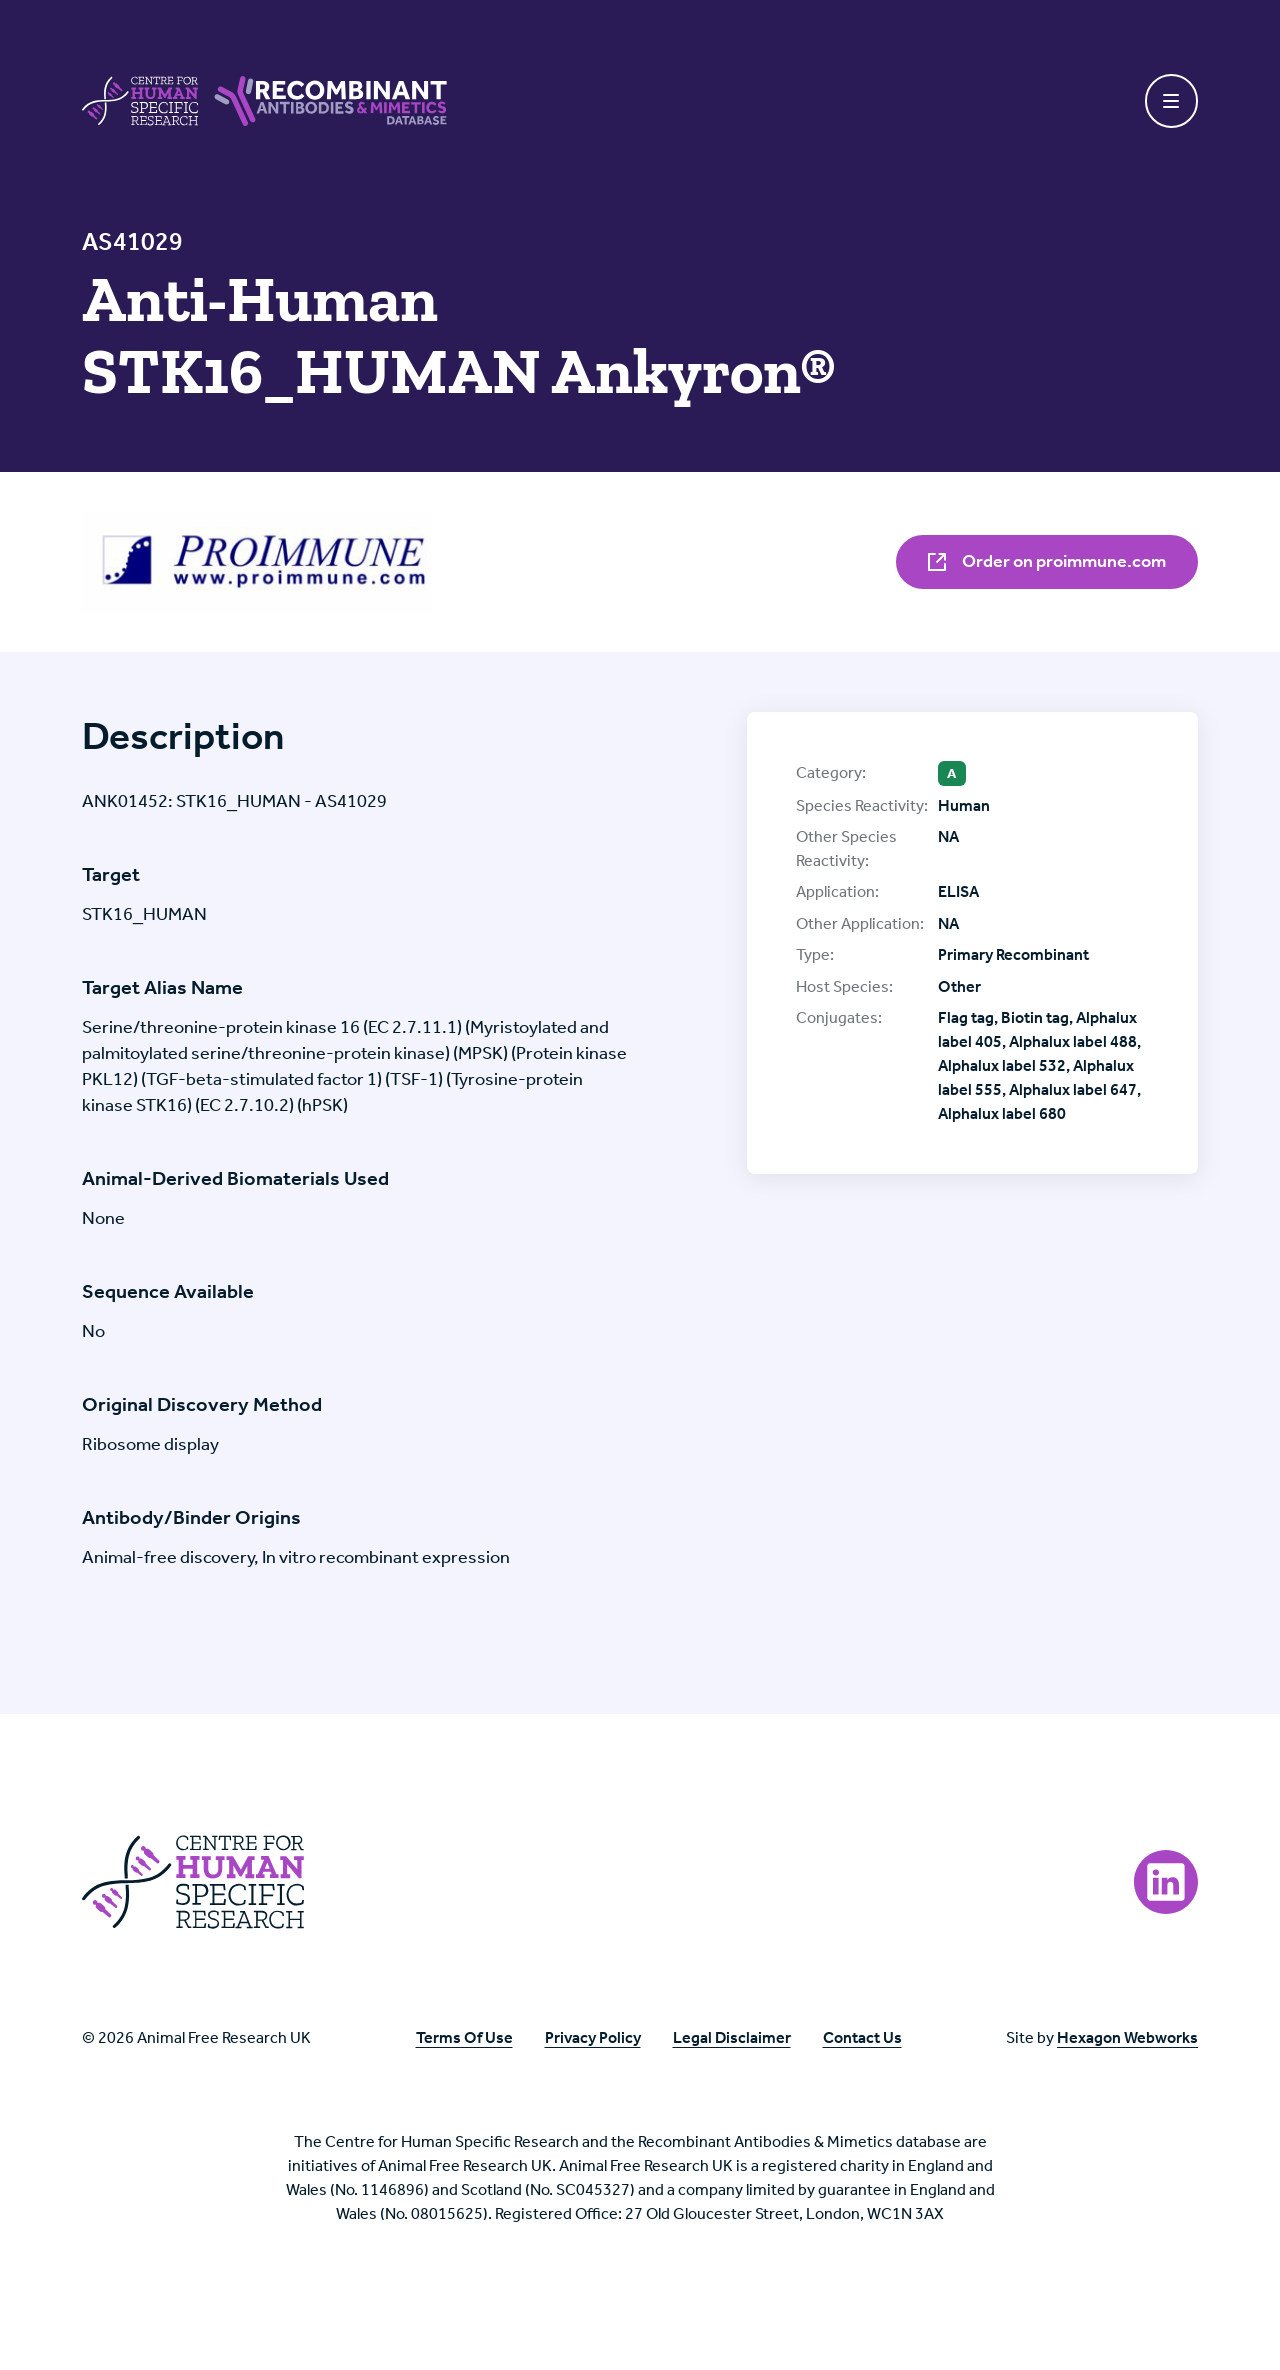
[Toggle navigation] (1172, 101)
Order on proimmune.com (1047, 561)
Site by (1102, 2037)
